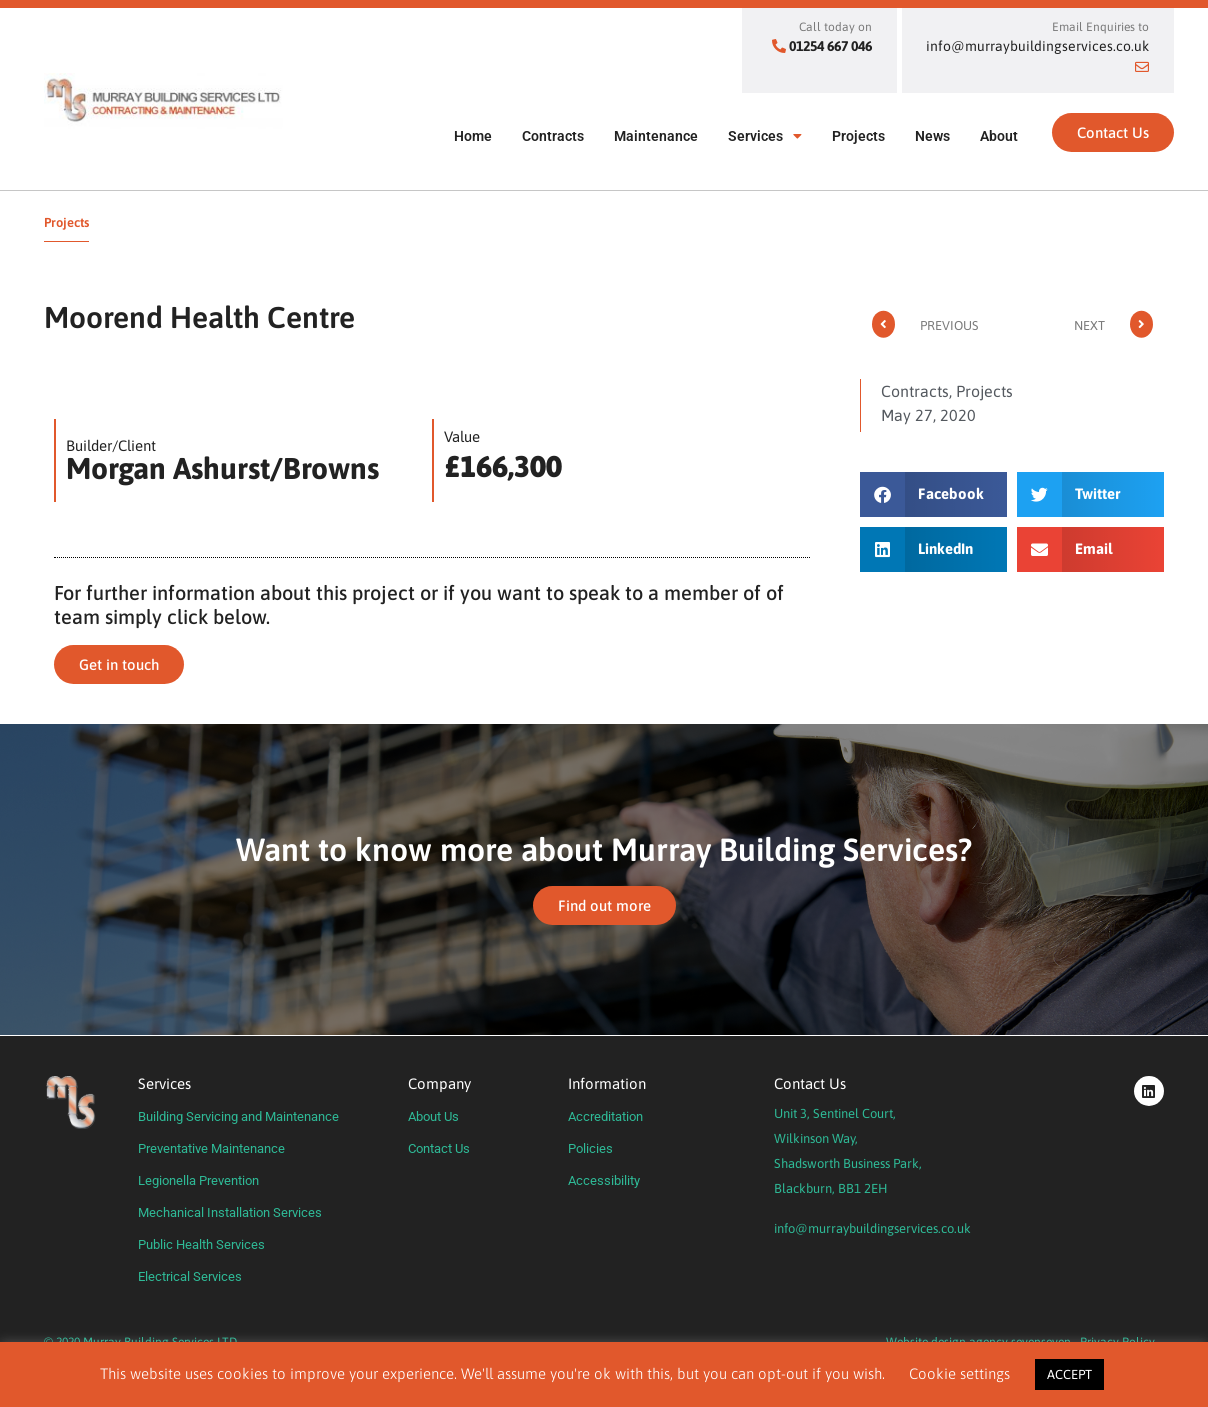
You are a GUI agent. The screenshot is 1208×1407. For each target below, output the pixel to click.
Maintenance (656, 136)
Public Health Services (201, 1244)
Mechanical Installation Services (230, 1212)
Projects (858, 136)
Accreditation (605, 1116)
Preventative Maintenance (211, 1148)
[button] (933, 494)
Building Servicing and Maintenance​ (238, 1116)
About (999, 136)
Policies (590, 1148)
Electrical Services (190, 1276)
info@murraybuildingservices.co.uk (872, 1228)
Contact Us (439, 1148)
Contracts (553, 136)
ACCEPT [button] (1069, 1374)
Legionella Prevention (198, 1180)
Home (473, 136)
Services (765, 136)
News (932, 136)
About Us (433, 1116)
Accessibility (604, 1180)
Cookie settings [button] (959, 1373)
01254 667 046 (830, 46)
